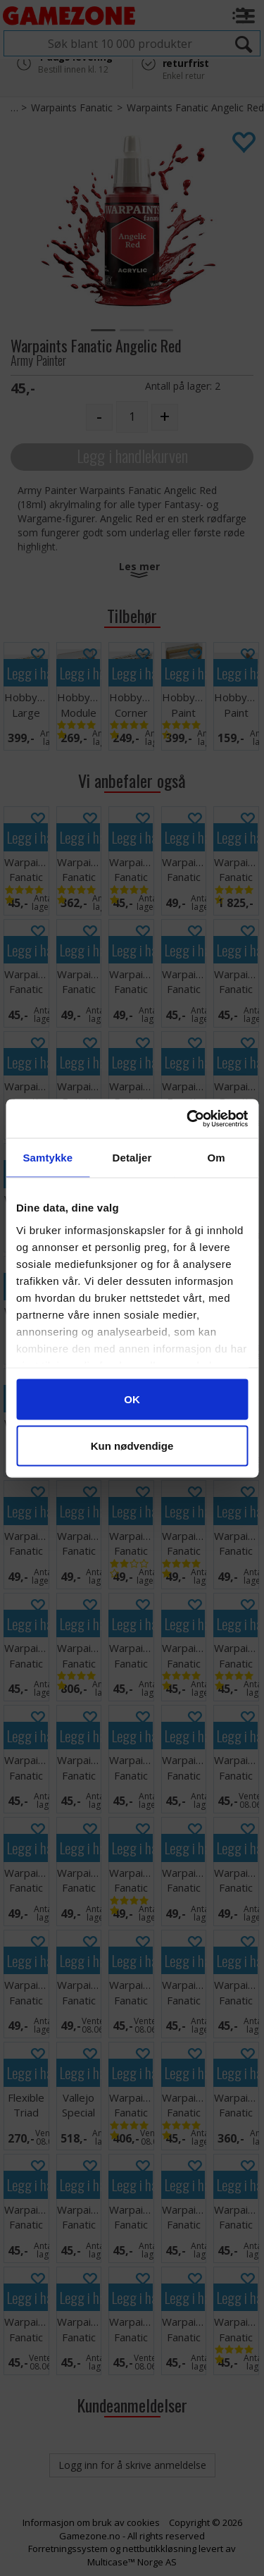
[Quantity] (132, 417)
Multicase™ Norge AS (132, 2562)
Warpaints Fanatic (72, 107)
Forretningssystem (68, 2548)
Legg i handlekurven (132, 455)
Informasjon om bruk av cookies (91, 2522)
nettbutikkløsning (159, 2548)
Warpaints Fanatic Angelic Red (195, 107)
